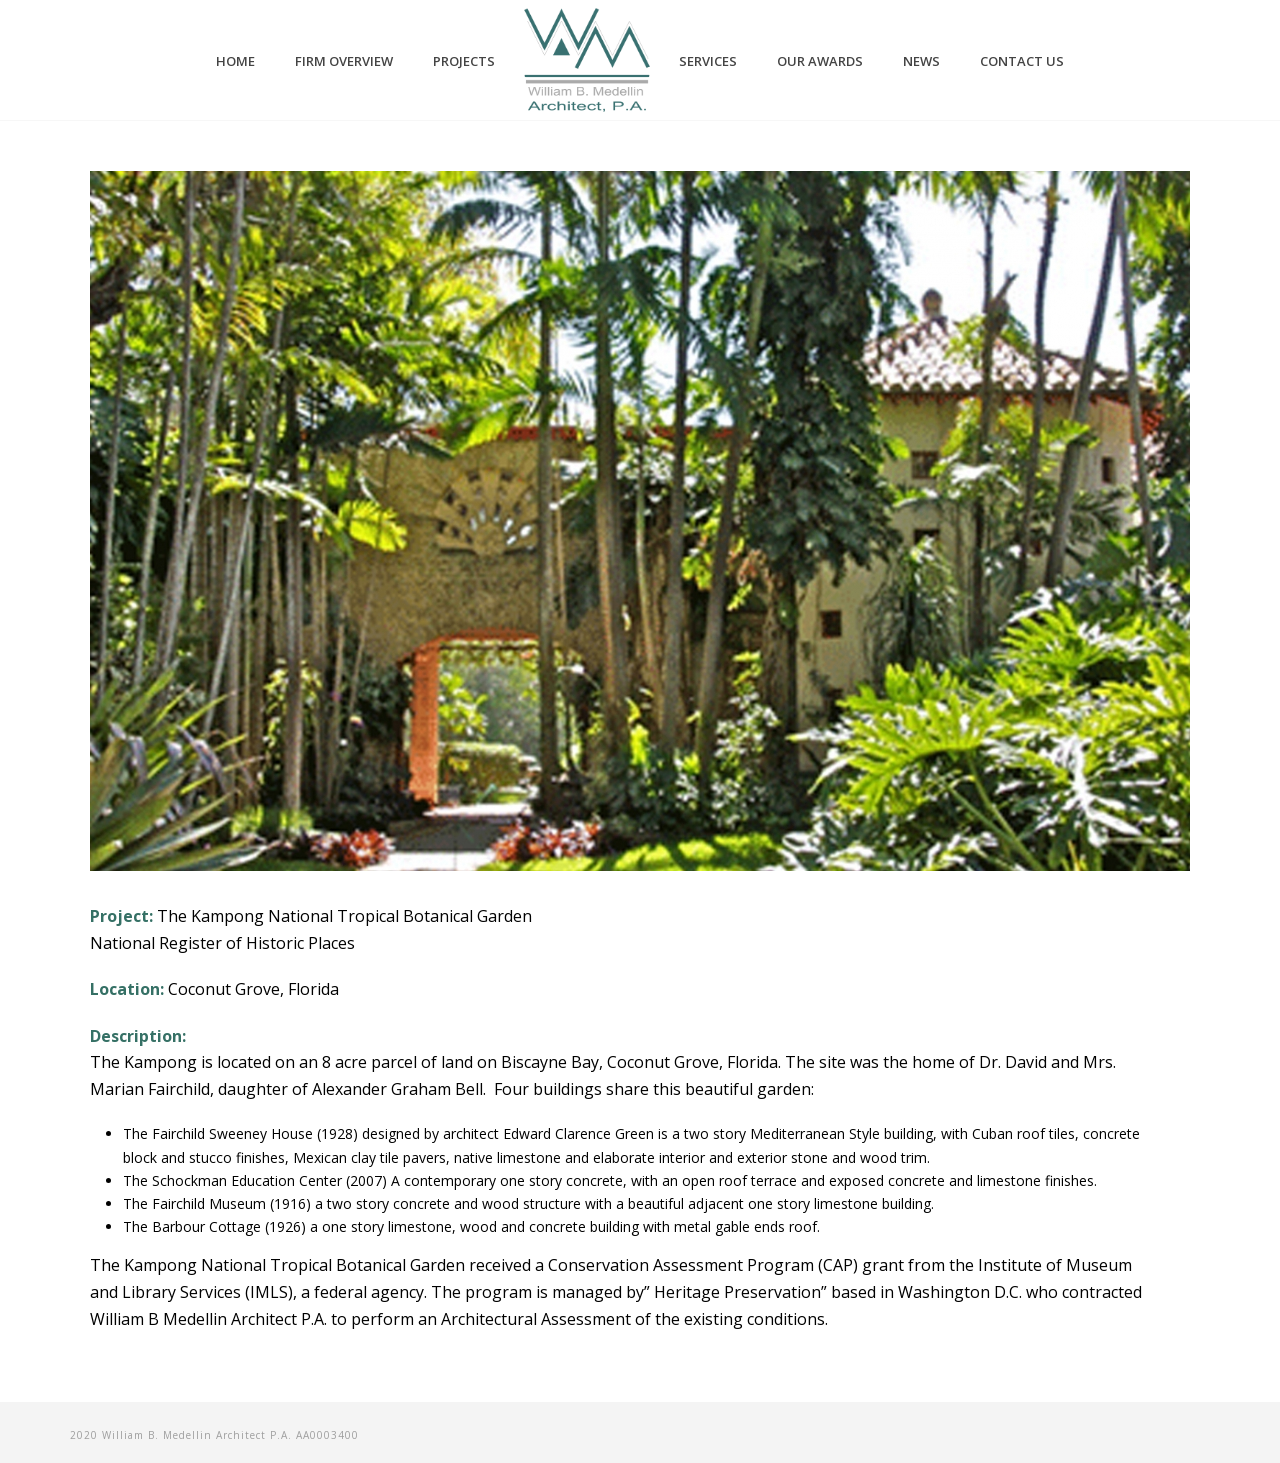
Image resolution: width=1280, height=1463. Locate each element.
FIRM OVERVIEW (344, 61)
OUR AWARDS (820, 61)
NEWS (921, 61)
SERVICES (708, 61)
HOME (235, 61)
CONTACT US (1022, 61)
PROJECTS (464, 61)
